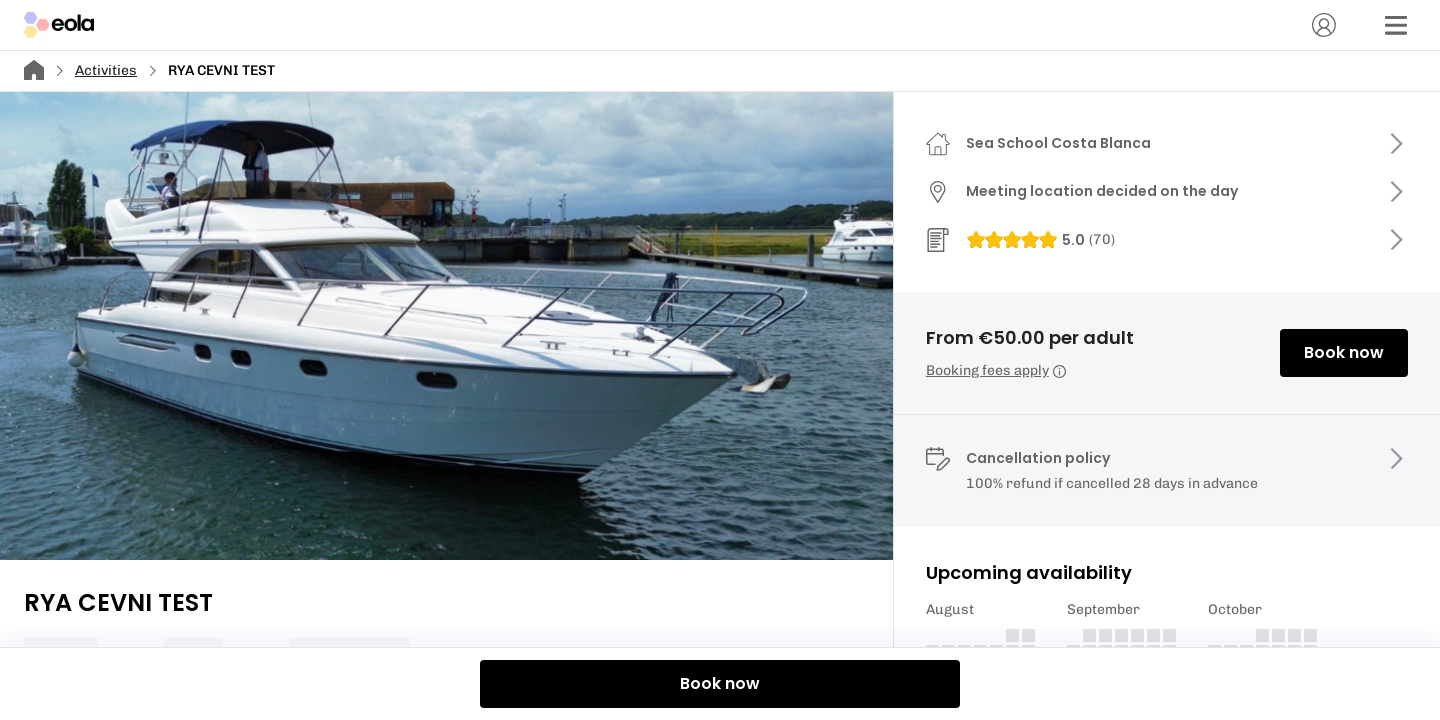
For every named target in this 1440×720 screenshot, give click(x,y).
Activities (106, 70)
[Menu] (1396, 25)
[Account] (1324, 25)
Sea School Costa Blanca (1058, 143)
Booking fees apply (996, 370)
